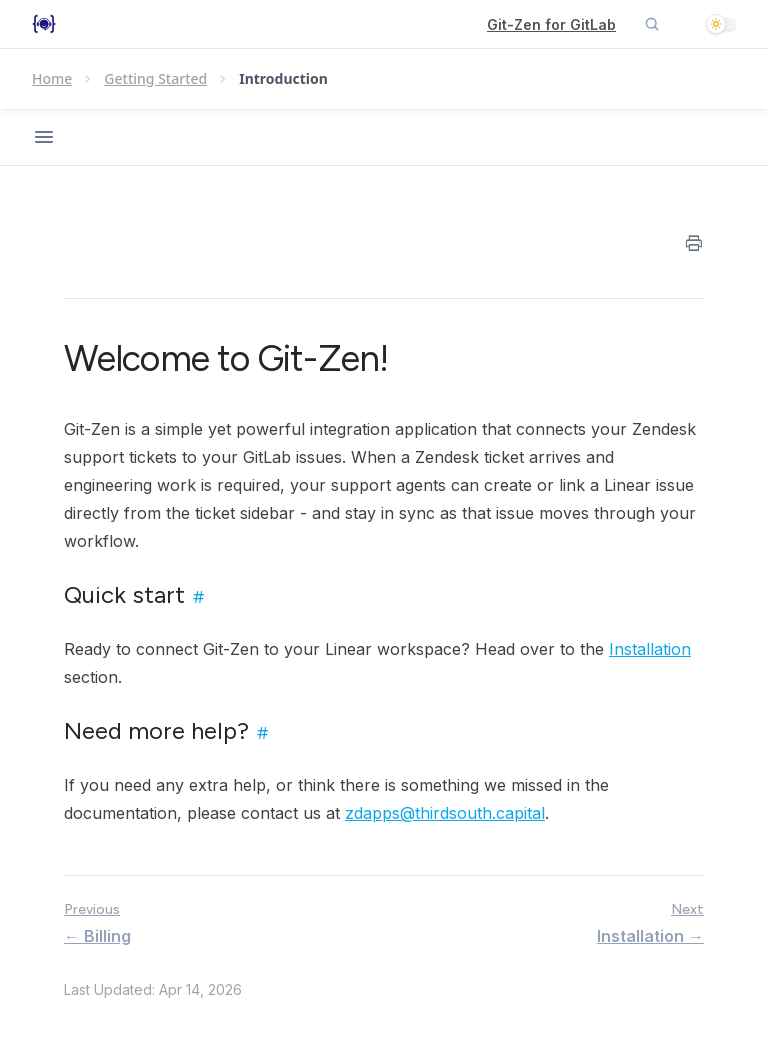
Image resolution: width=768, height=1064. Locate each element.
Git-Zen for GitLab (551, 24)
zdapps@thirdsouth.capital (445, 813)
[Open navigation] (44, 137)
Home (52, 78)
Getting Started (155, 78)
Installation (650, 649)
